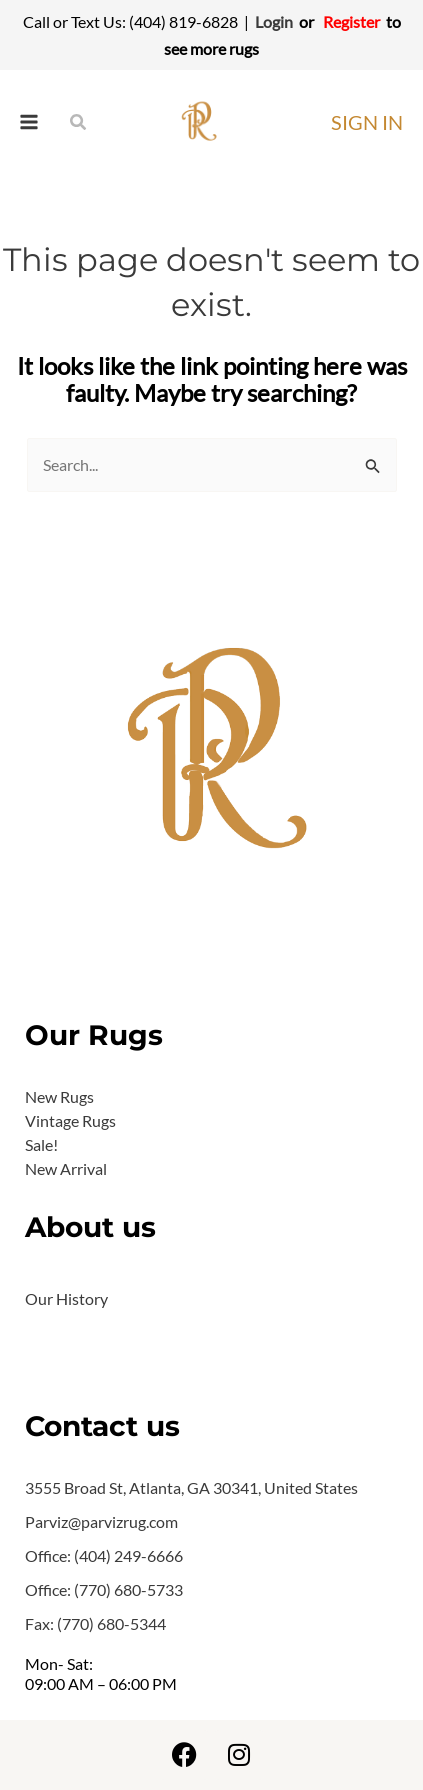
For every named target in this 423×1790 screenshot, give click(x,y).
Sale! (41, 1144)
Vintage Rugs (70, 1120)
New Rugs (59, 1096)
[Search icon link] (79, 122)
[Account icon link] (367, 122)
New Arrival (66, 1168)
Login (274, 21)
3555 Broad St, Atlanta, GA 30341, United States (191, 1487)
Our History (66, 1298)
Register (351, 21)
